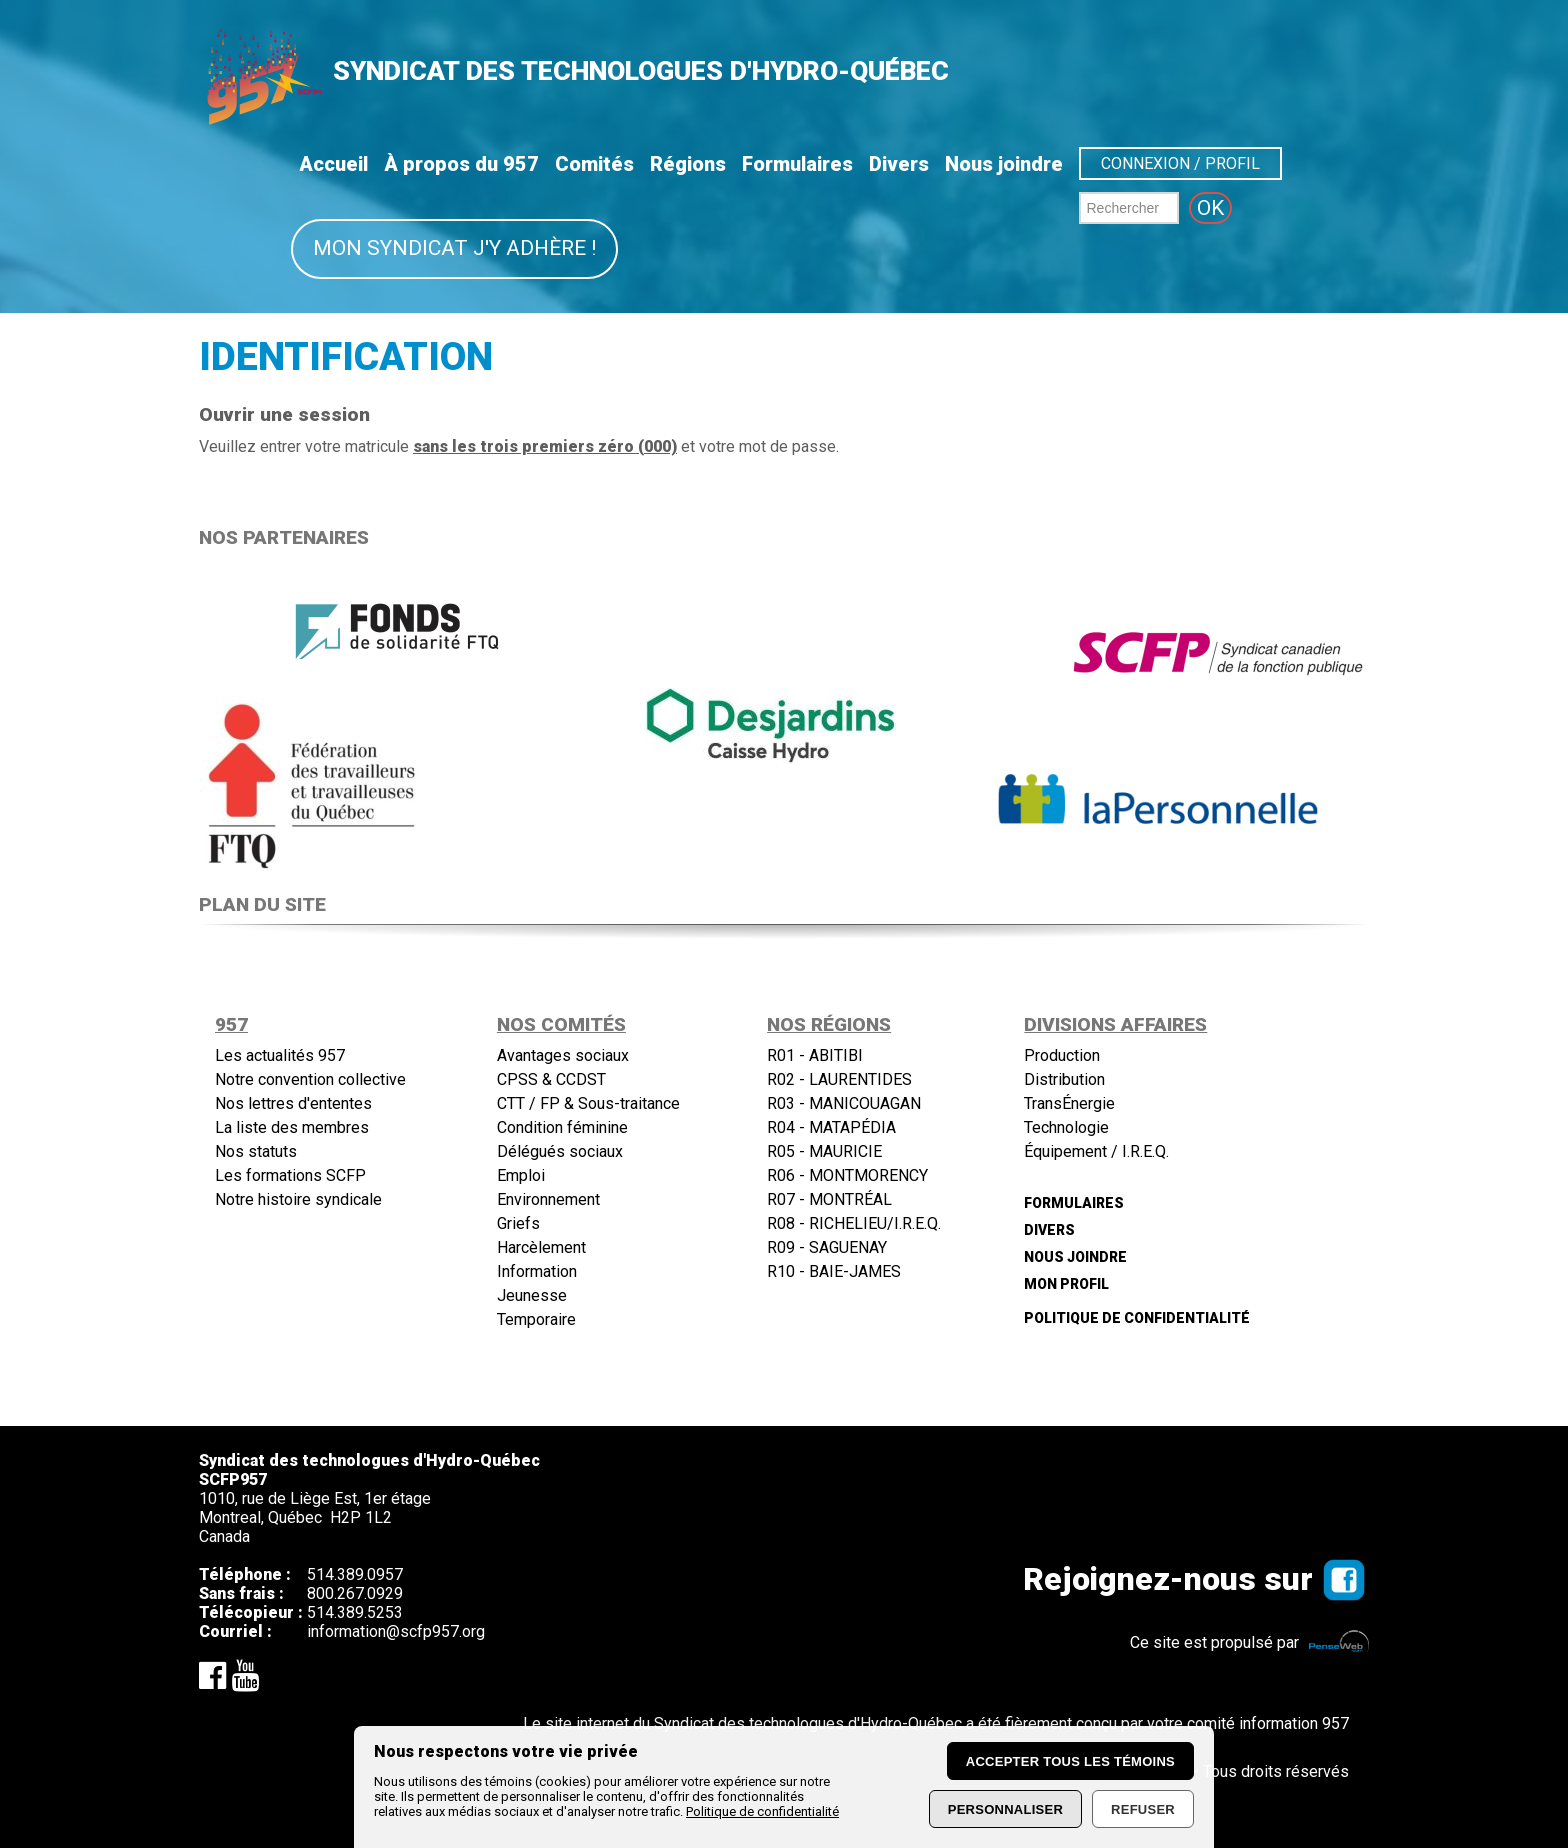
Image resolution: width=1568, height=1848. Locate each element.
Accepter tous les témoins (1070, 1761)
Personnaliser (1005, 1809)
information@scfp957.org (396, 1631)
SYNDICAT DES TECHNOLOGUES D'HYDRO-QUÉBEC (641, 71)
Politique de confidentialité (762, 1811)
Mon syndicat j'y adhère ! (454, 248)
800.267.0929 (355, 1593)
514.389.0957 (355, 1574)
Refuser (1143, 1809)
